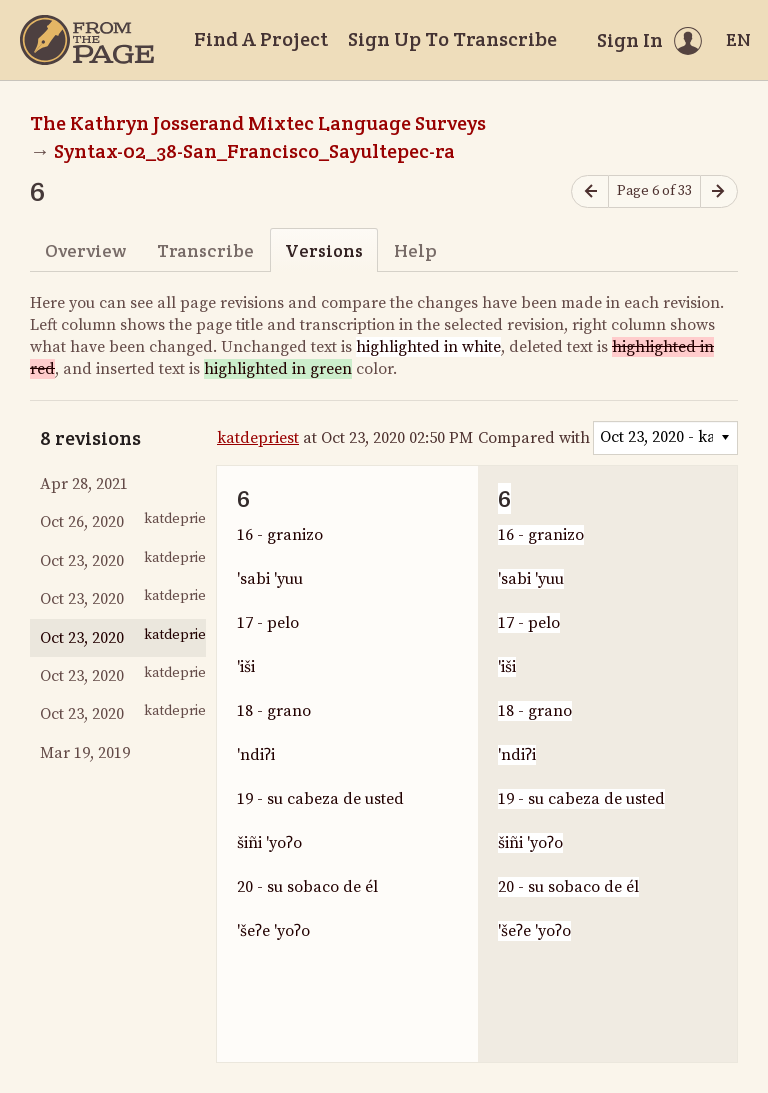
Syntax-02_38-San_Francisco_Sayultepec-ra (254, 151)
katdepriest (258, 438)
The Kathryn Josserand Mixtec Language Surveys (258, 123)
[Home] (87, 40)
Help (415, 250)
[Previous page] (590, 191)
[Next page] (719, 191)
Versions (324, 250)
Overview (85, 250)
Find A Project (261, 39)
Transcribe (205, 250)
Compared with (534, 438)
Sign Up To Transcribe (452, 39)
